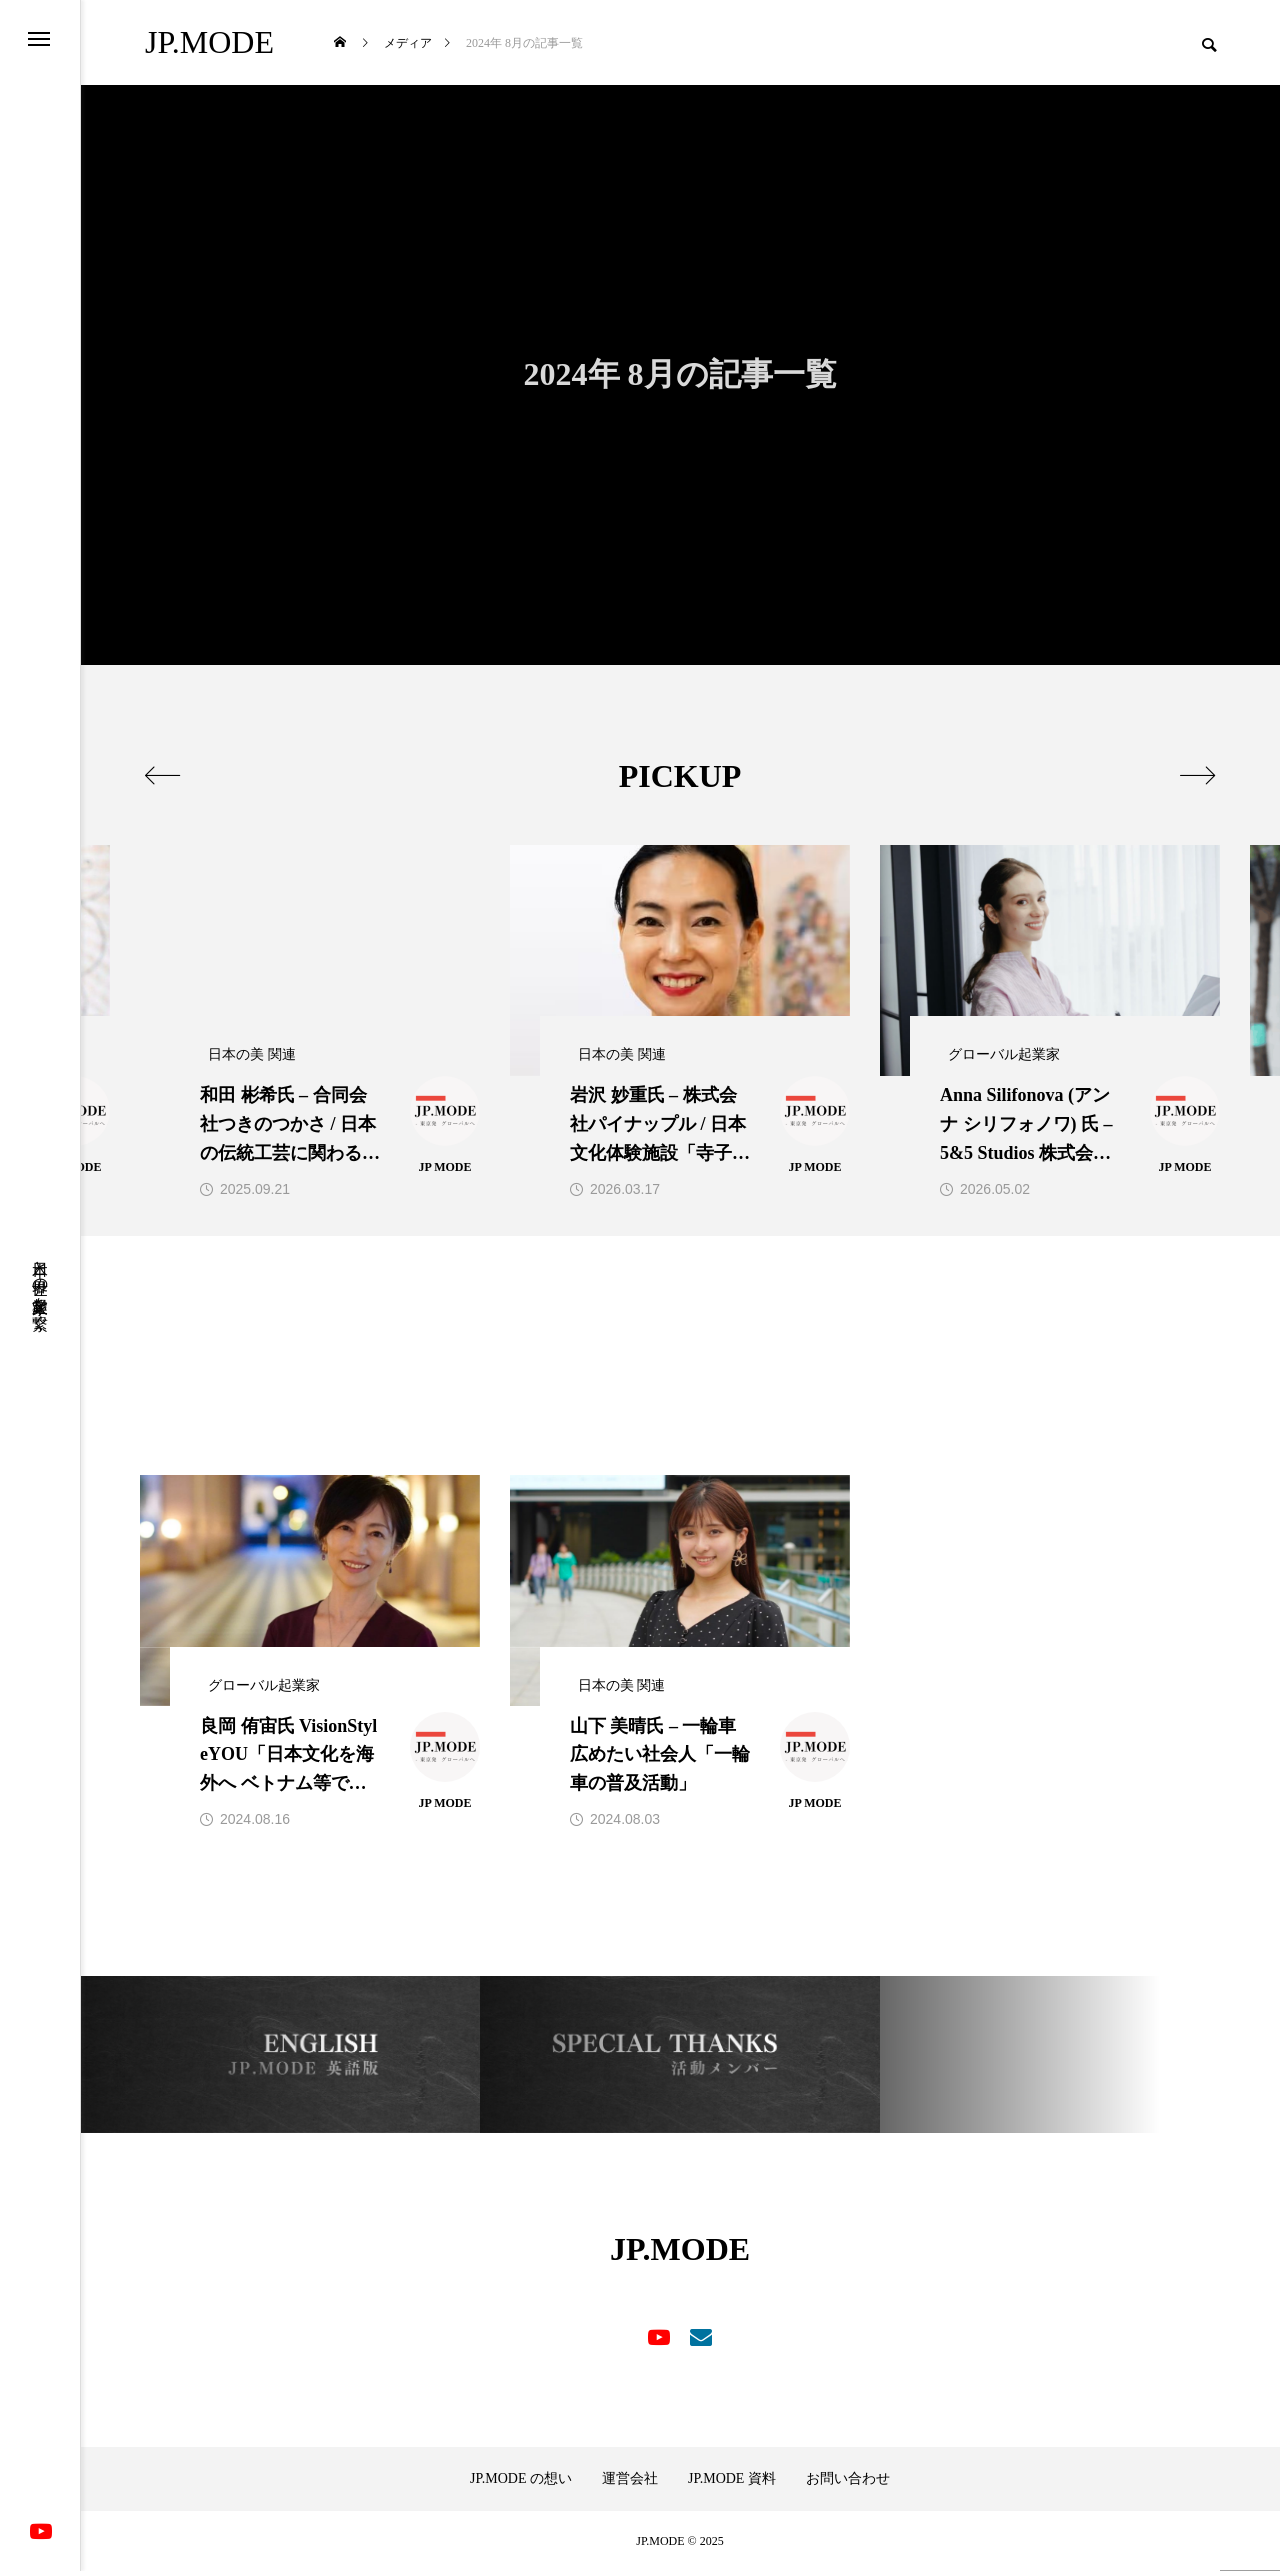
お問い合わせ (848, 2479)
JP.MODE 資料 (732, 2479)
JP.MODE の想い (521, 2479)
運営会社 (630, 2479)
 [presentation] (162, 775)
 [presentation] (1197, 775)
